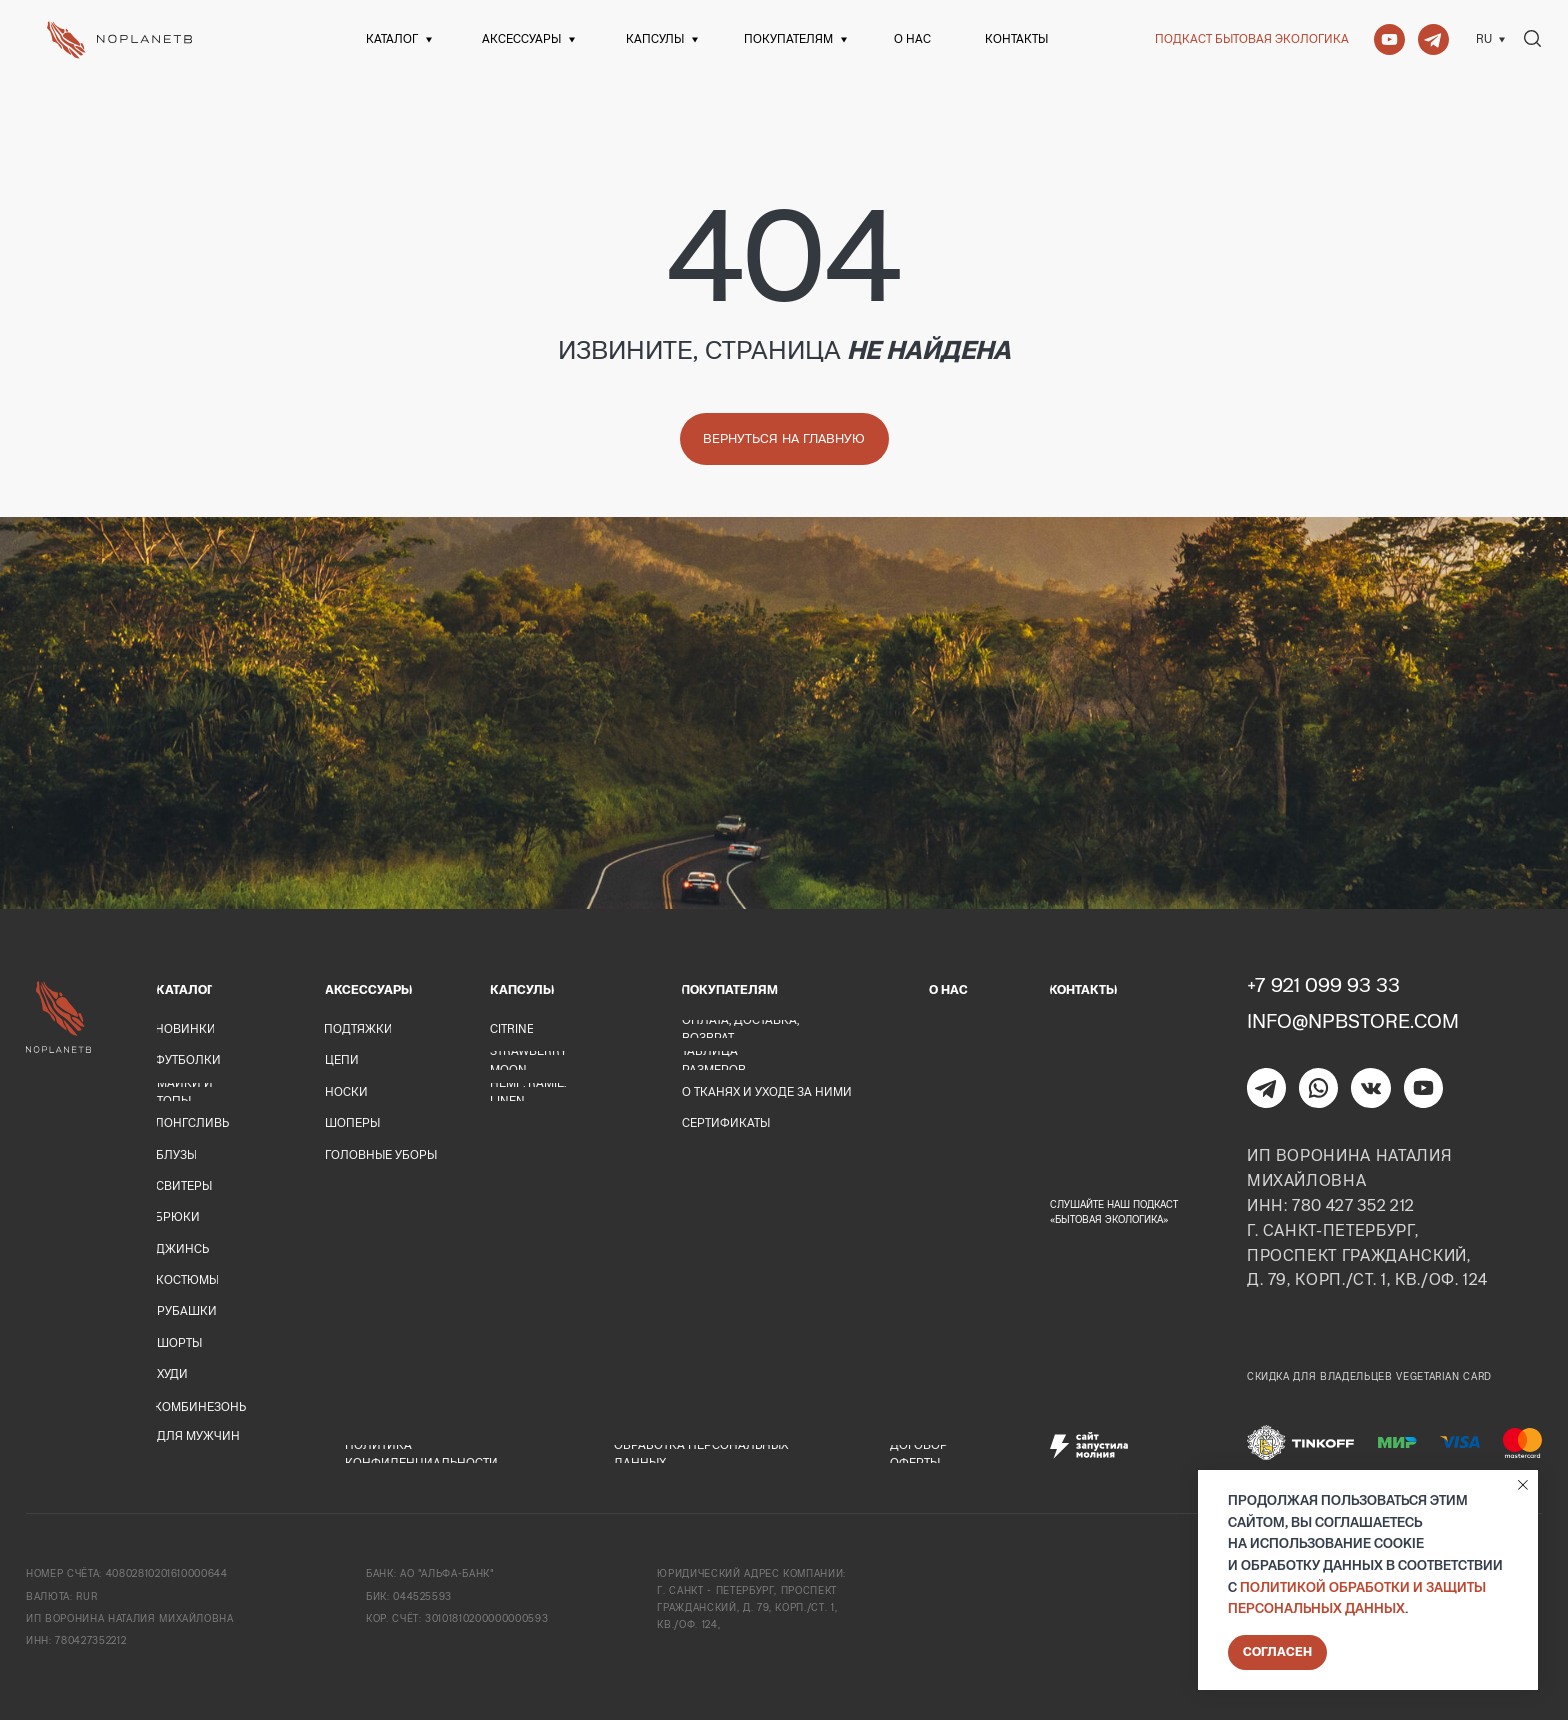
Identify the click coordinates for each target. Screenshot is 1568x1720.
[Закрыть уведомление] (1523, 1485)
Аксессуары (521, 38)
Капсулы (655, 38)
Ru (1484, 38)
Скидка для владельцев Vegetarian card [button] (1369, 1376)
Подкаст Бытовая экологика (1252, 38)
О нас (912, 38)
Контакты (1016, 38)
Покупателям (788, 38)
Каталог (392, 38)
